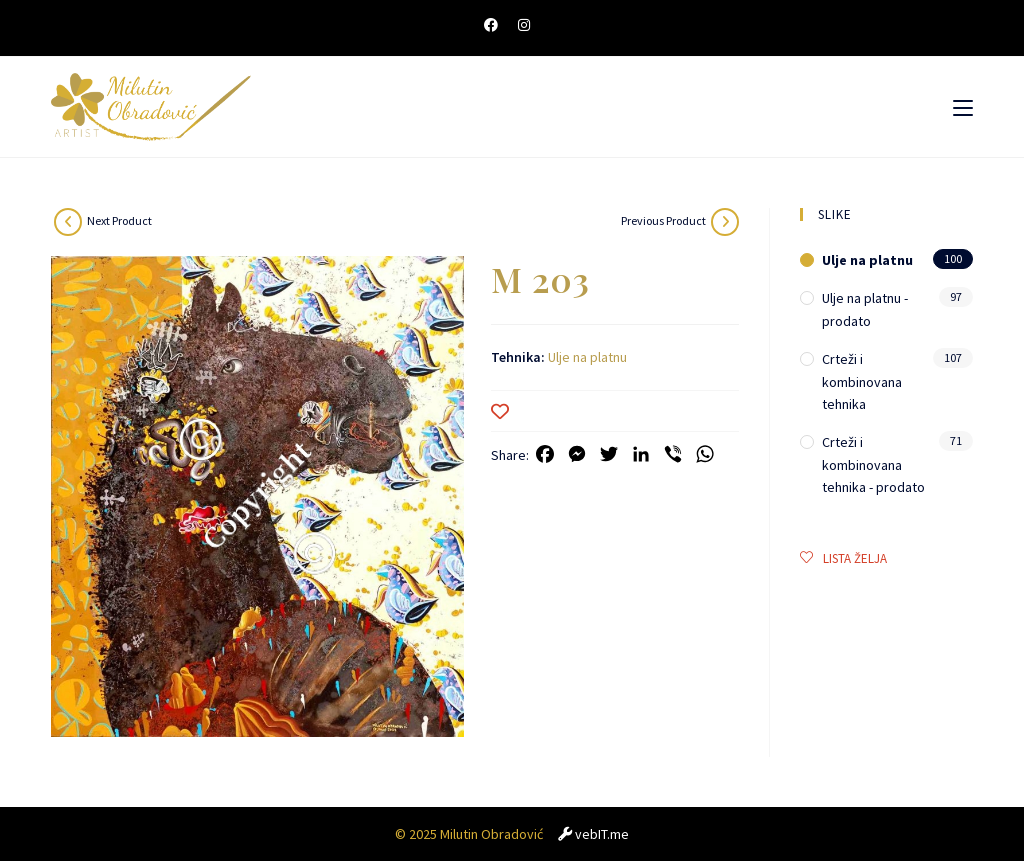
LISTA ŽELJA (843, 558)
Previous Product (663, 220)
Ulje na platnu (587, 357)
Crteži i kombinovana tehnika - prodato (873, 464)
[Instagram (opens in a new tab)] (524, 25)
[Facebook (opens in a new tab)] (496, 25)
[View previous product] (725, 222)
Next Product (119, 220)
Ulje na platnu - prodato (865, 309)
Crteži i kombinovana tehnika (862, 381)
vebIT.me (602, 834)
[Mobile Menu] (963, 107)
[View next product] (68, 222)
